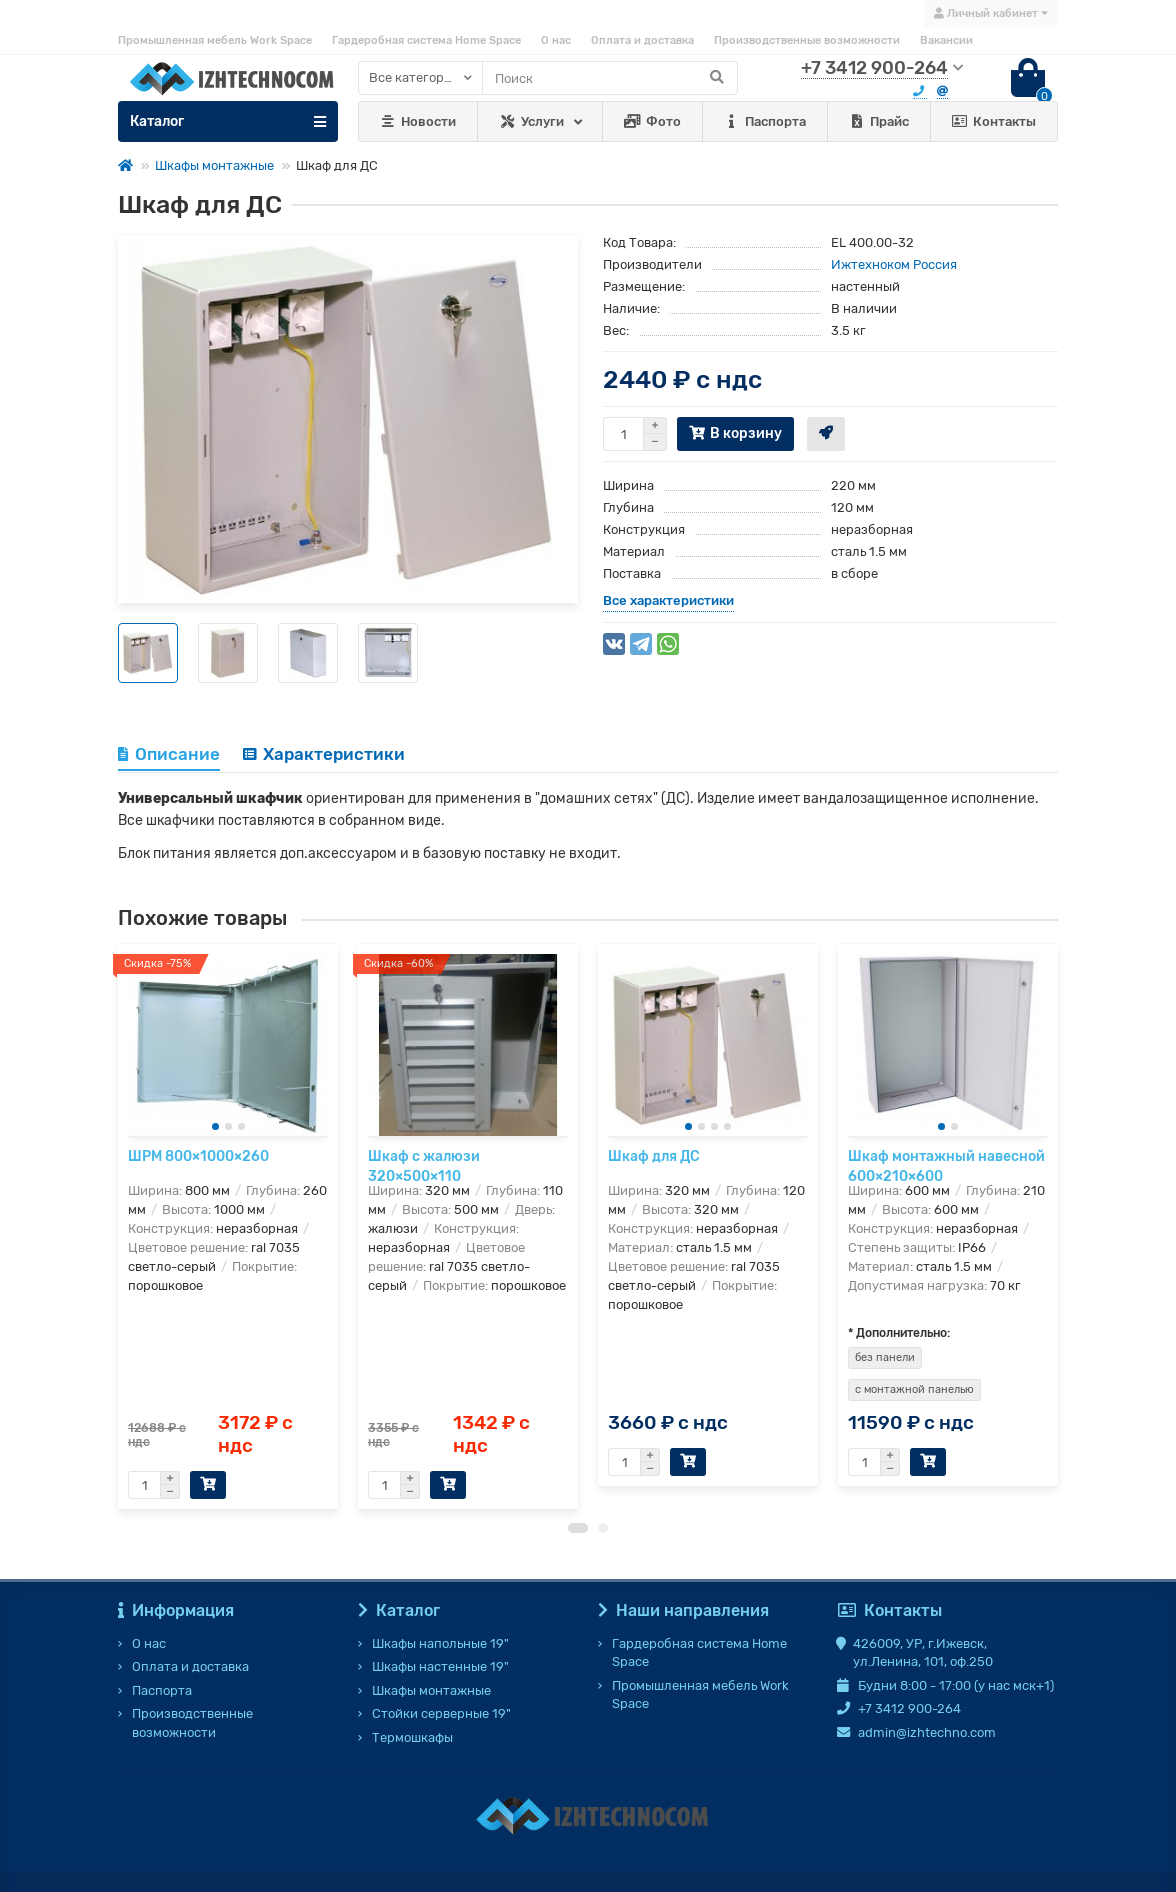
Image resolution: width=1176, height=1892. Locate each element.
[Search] (610, 78)
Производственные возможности (807, 40)
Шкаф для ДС (654, 1156)
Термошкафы (412, 1737)
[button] (578, 1538)
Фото (652, 122)
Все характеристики (668, 600)
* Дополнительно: (899, 1343)
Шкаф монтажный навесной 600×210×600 (946, 1166)
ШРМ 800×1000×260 (198, 1156)
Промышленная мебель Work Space (215, 40)
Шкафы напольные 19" (440, 1643)
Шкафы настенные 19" (440, 1666)
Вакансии (946, 40)
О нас (556, 40)
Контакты (994, 122)
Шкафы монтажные (214, 165)
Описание (169, 754)
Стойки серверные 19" (441, 1714)
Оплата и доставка (642, 40)
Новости (418, 122)
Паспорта (764, 122)
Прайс (878, 122)
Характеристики (324, 754)
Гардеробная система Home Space (426, 40)
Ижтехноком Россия (894, 264)
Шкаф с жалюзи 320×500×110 (424, 1166)
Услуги (531, 122)
